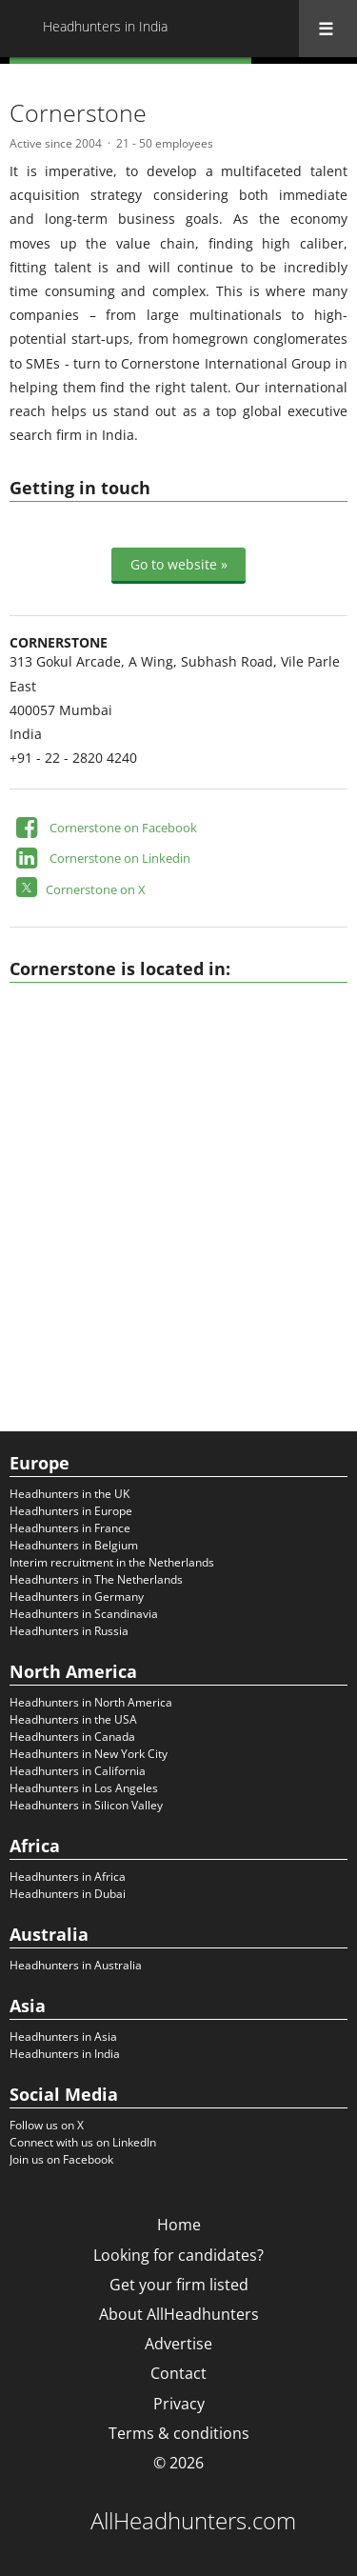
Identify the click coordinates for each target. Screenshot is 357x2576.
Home (179, 2224)
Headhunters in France (70, 1528)
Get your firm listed (178, 2284)
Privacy (179, 2403)
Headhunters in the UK (69, 1494)
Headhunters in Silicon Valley (86, 1805)
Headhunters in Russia (69, 1631)
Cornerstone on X (96, 889)
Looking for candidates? (178, 2255)
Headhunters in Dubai (68, 1894)
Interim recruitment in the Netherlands (112, 1562)
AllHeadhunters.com (193, 2520)
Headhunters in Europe (71, 1511)
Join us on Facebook (61, 2159)
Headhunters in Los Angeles (84, 1788)
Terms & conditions (179, 2433)
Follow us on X (47, 2125)
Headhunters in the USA (73, 1719)
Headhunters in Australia (76, 1965)
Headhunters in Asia (63, 2036)
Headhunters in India (65, 2054)
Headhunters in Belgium (74, 1545)
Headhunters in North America (91, 1702)
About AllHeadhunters (179, 2314)
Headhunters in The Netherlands (96, 1579)
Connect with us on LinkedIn (83, 2142)
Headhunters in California (78, 1771)
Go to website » (179, 564)
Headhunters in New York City (89, 1754)
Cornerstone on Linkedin (120, 858)
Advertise (178, 2343)
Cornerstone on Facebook (123, 827)
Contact (178, 2373)
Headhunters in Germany (77, 1596)
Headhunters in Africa (68, 1876)
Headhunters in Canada (72, 1736)
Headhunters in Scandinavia (84, 1614)
